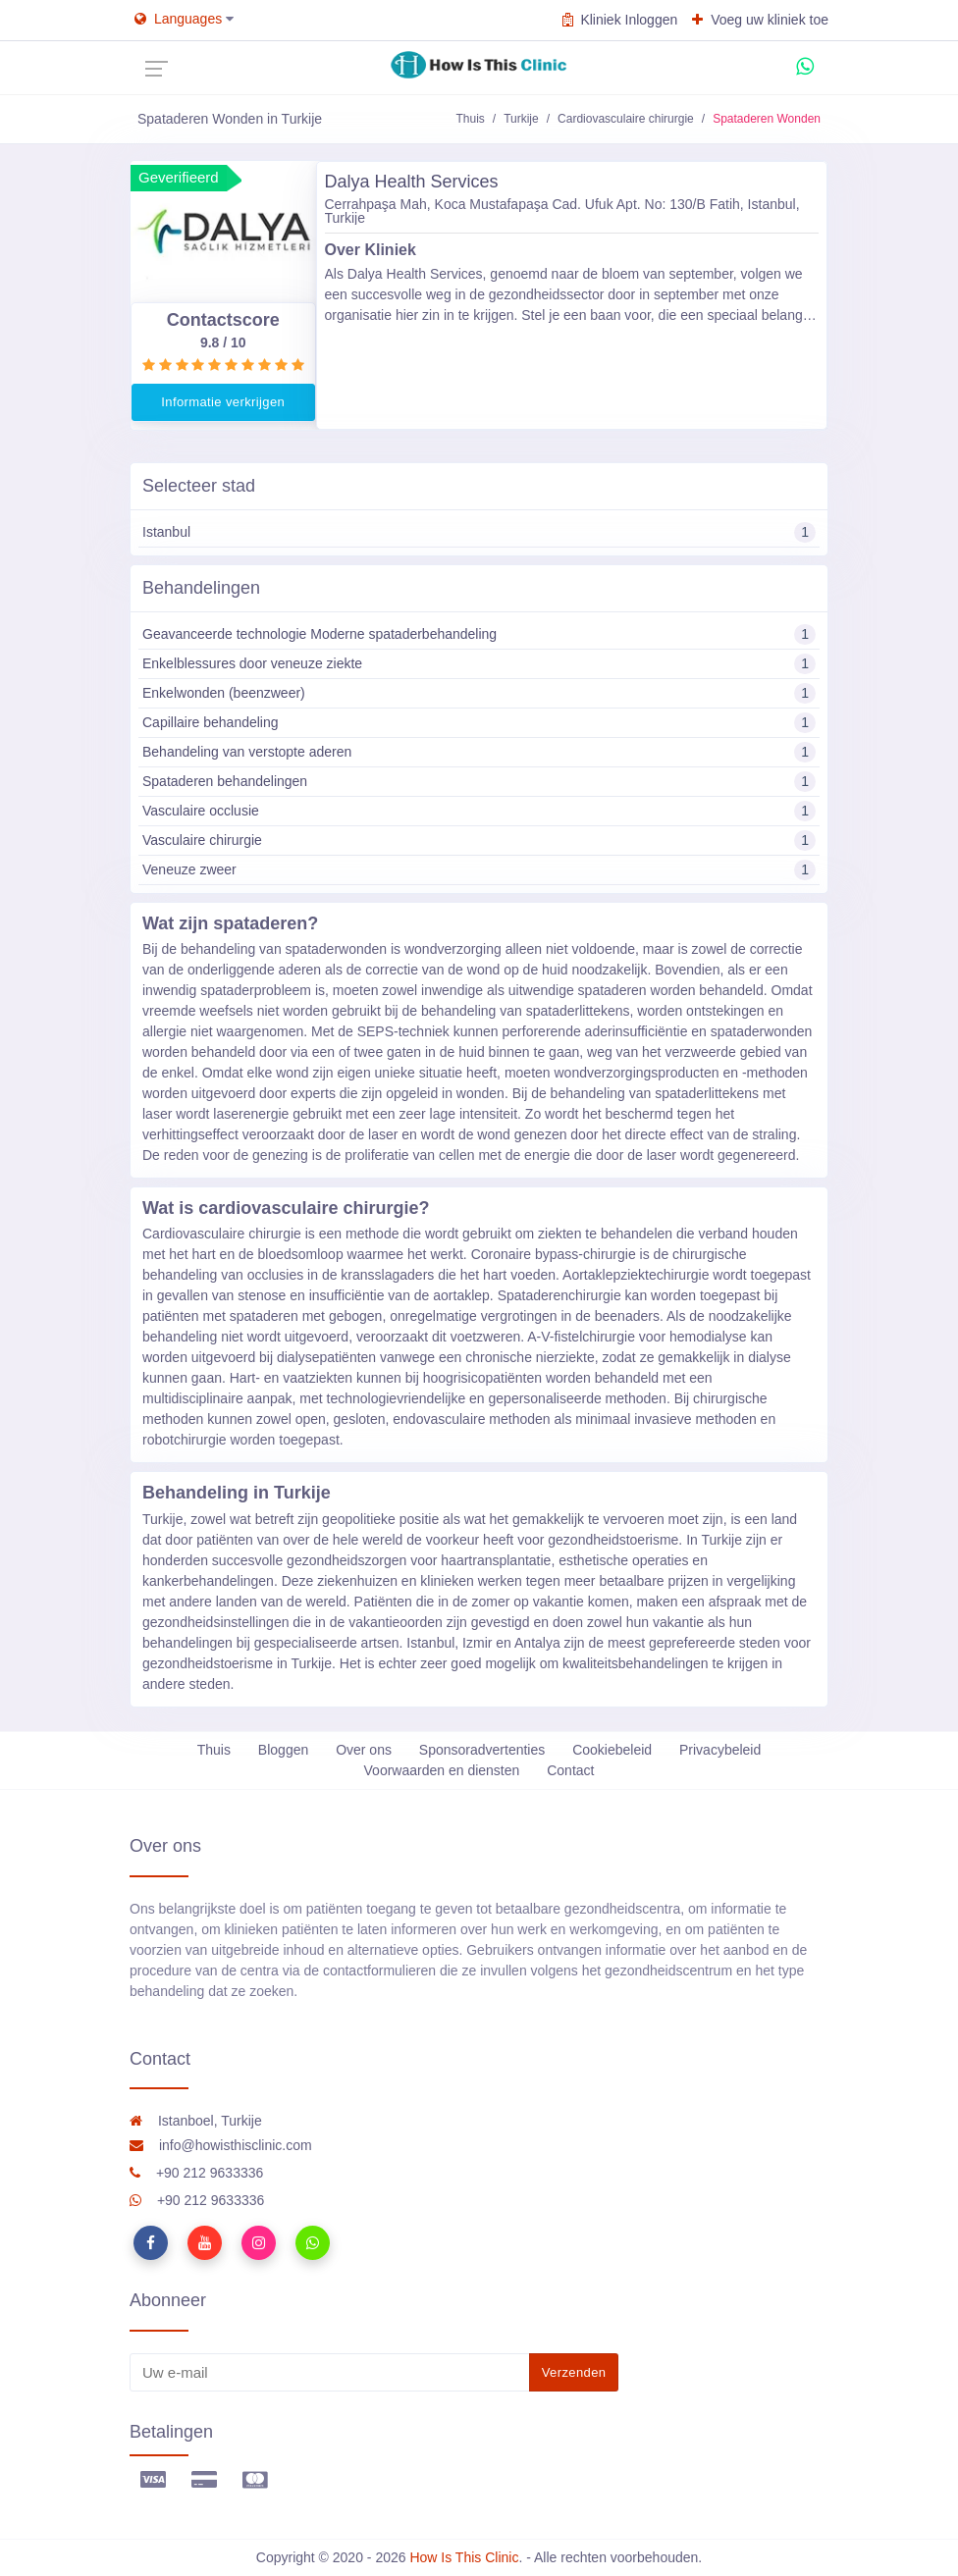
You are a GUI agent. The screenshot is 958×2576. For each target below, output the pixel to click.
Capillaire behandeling (479, 722)
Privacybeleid (720, 1750)
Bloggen (283, 1750)
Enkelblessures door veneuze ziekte (479, 664)
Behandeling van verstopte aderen (479, 752)
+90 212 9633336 (196, 2173)
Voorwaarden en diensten (442, 1770)
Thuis (469, 119)
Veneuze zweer (479, 870)
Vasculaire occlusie (479, 811)
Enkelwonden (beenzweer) (479, 693)
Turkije (521, 119)
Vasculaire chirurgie (479, 840)
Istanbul (479, 532)
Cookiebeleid (612, 1750)
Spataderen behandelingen (479, 781)
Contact (570, 1770)
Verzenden (574, 2372)
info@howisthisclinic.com (221, 2145)
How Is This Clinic (463, 2557)
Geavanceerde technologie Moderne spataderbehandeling (479, 634)
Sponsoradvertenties (482, 1750)
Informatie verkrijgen (223, 401)
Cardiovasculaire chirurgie (626, 119)
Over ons (364, 1750)
